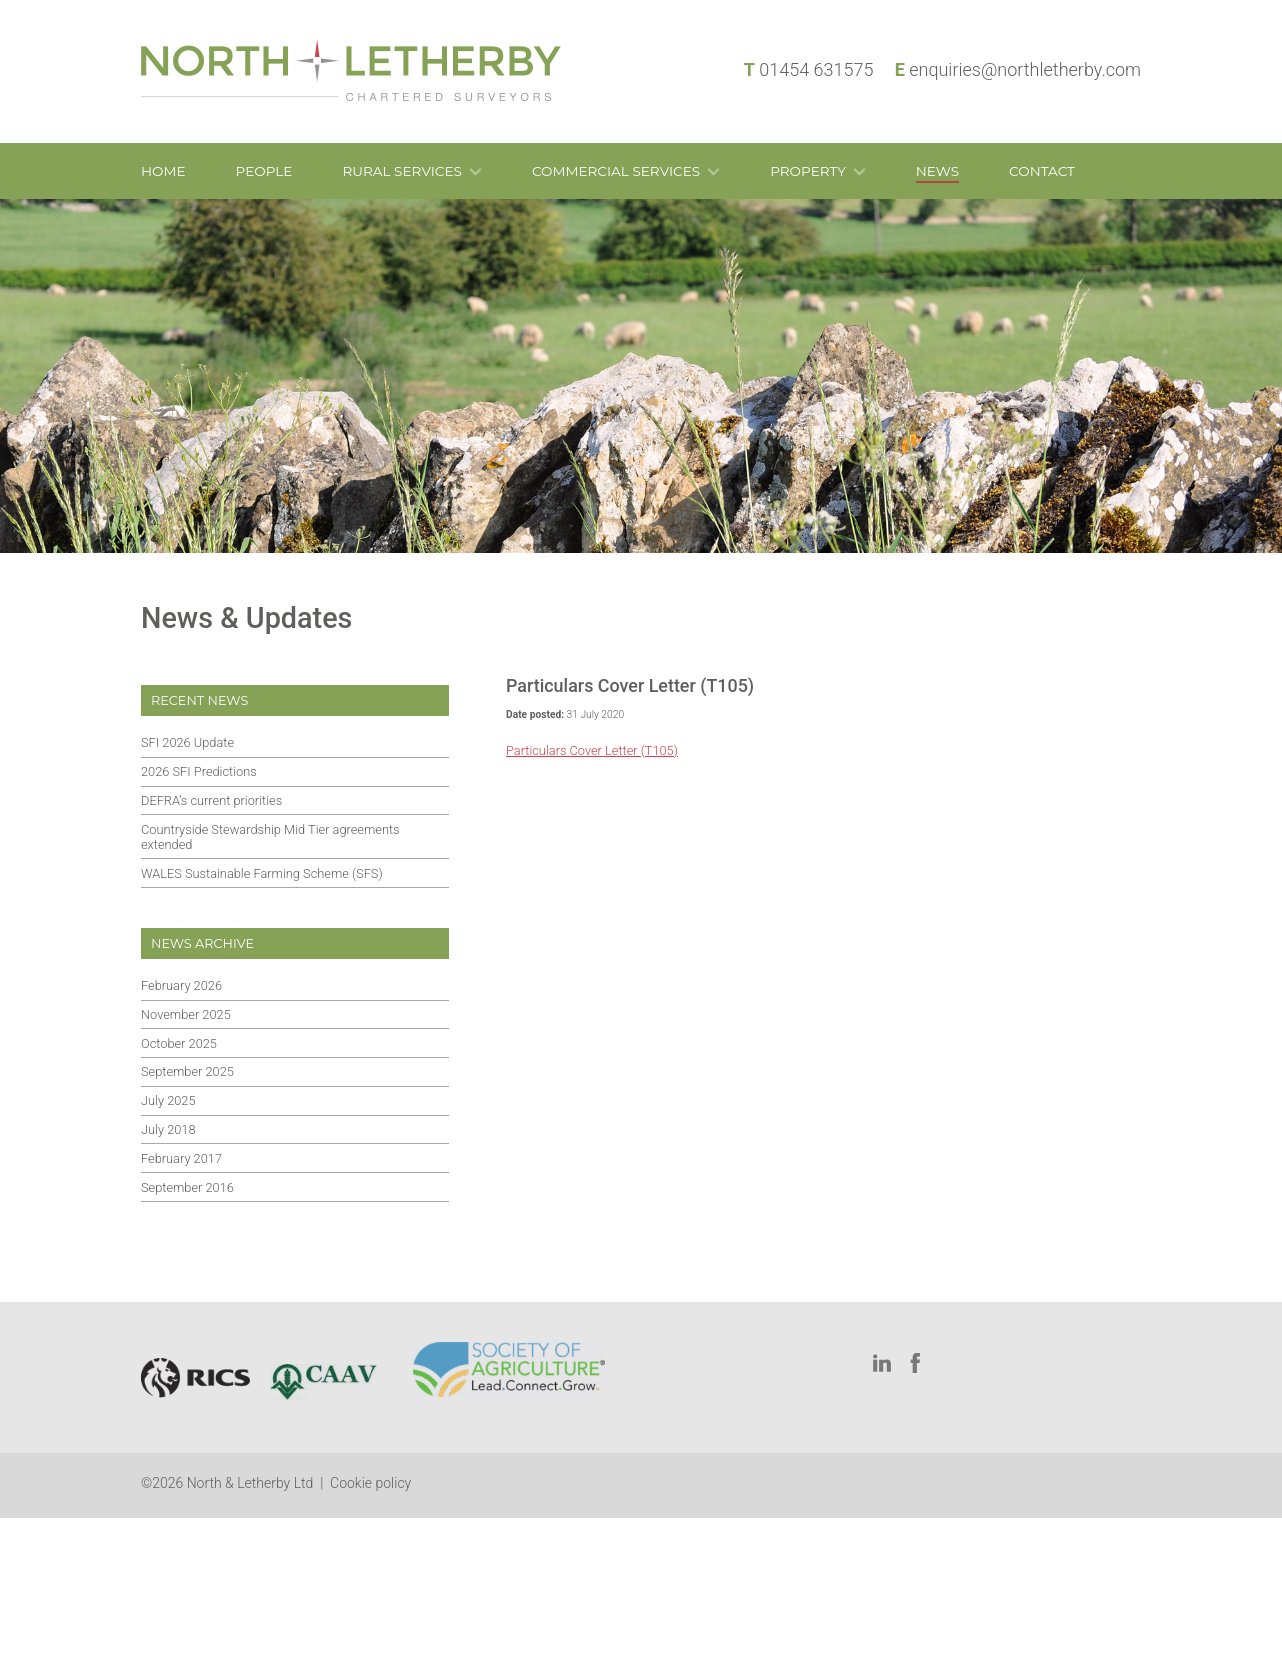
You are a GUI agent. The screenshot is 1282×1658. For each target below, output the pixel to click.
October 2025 (179, 1043)
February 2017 (181, 1158)
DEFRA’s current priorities (211, 800)
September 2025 (187, 1071)
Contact (1042, 171)
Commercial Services (616, 171)
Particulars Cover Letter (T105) (592, 750)
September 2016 (187, 1187)
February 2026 (181, 985)
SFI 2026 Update (187, 742)
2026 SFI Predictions (199, 771)
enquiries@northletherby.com (1025, 69)
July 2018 (168, 1129)
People (264, 171)
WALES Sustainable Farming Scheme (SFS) (262, 873)
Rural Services (402, 171)
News (937, 171)
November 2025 (186, 1014)
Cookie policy (370, 1483)
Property (808, 171)
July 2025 (168, 1100)
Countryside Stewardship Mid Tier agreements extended (270, 837)
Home (163, 171)
